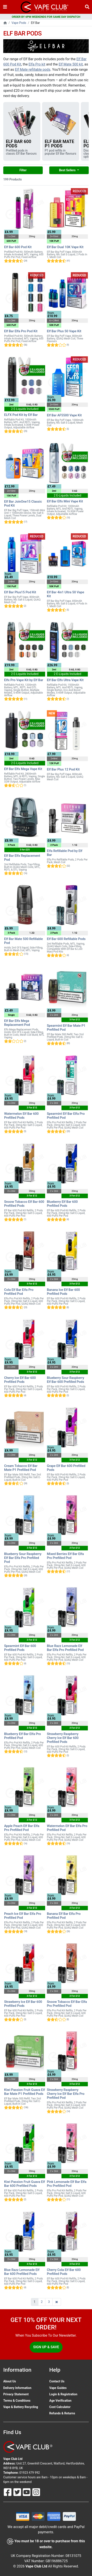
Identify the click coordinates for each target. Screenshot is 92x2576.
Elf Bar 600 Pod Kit (18, 247)
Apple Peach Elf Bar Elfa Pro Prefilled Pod (21, 1828)
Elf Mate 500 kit (71, 64)
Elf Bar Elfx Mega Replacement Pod (17, 1023)
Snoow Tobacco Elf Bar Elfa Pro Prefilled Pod (67, 2004)
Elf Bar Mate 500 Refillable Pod (23, 941)
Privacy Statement (16, 2394)
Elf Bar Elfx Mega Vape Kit (23, 769)
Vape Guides (57, 2388)
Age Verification (60, 2400)
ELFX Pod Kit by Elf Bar (21, 415)
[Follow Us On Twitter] (17, 2492)
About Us (9, 2381)
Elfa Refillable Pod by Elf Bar (64, 853)
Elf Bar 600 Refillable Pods (66, 939)
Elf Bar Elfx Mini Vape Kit (65, 501)
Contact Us (56, 2381)
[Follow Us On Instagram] (36, 2492)
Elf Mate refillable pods (32, 69)
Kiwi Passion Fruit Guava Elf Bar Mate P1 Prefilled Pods (24, 2092)
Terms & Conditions (17, 2400)
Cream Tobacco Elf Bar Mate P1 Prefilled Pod (20, 1468)
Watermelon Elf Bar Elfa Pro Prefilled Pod (67, 1828)
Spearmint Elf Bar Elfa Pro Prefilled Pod (66, 1116)
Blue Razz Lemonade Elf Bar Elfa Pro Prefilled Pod (65, 1648)
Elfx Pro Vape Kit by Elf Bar (23, 680)
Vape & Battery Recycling (20, 2407)
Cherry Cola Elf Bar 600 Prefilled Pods (64, 2272)
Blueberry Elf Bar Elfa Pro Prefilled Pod (22, 1736)
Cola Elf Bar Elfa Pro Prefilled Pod (18, 1292)
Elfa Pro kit (37, 64)
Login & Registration (63, 2394)
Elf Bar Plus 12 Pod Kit (63, 769)
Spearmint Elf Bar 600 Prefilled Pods (20, 1648)
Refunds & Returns (62, 2413)
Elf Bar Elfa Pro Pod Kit (20, 331)
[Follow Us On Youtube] (27, 2492)
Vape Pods (19, 23)
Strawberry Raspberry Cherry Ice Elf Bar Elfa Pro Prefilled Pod (65, 2094)
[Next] (56, 2302)
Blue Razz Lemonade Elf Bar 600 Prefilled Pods (21, 2272)
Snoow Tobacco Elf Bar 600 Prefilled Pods (24, 1204)
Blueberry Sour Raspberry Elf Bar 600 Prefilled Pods (65, 1380)
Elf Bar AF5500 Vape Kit (64, 415)
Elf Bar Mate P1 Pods (59, 143)
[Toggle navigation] (5, 7)
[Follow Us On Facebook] (8, 2492)
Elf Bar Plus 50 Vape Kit (64, 331)
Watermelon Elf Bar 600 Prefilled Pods (21, 1116)
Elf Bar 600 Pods (18, 143)
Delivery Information (17, 2388)
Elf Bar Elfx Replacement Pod (22, 858)
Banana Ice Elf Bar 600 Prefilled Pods (63, 1292)
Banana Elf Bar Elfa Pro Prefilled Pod (64, 1916)
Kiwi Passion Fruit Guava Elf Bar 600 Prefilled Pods (24, 2184)
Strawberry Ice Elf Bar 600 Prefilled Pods (23, 2004)
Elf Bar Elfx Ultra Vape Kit (65, 680)
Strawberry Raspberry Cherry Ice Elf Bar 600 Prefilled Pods (62, 1738)
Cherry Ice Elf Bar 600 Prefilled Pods (20, 1380)
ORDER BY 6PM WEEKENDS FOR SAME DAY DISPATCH (46, 16)
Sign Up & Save (46, 2347)
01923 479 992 (29, 2472)
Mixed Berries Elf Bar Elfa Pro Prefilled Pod (65, 1556)
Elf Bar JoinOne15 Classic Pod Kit (23, 503)
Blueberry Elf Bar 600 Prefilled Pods (62, 1204)
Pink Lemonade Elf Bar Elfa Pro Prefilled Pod (66, 2184)
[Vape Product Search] (87, 7)
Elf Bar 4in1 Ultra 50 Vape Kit (65, 594)
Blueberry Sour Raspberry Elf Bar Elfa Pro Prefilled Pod (22, 1558)
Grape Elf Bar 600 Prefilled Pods (66, 1468)
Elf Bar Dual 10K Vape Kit (65, 247)
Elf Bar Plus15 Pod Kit (20, 592)
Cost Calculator (59, 2407)
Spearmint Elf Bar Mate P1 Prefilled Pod (66, 1028)
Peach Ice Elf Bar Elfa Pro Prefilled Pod (22, 1916)
